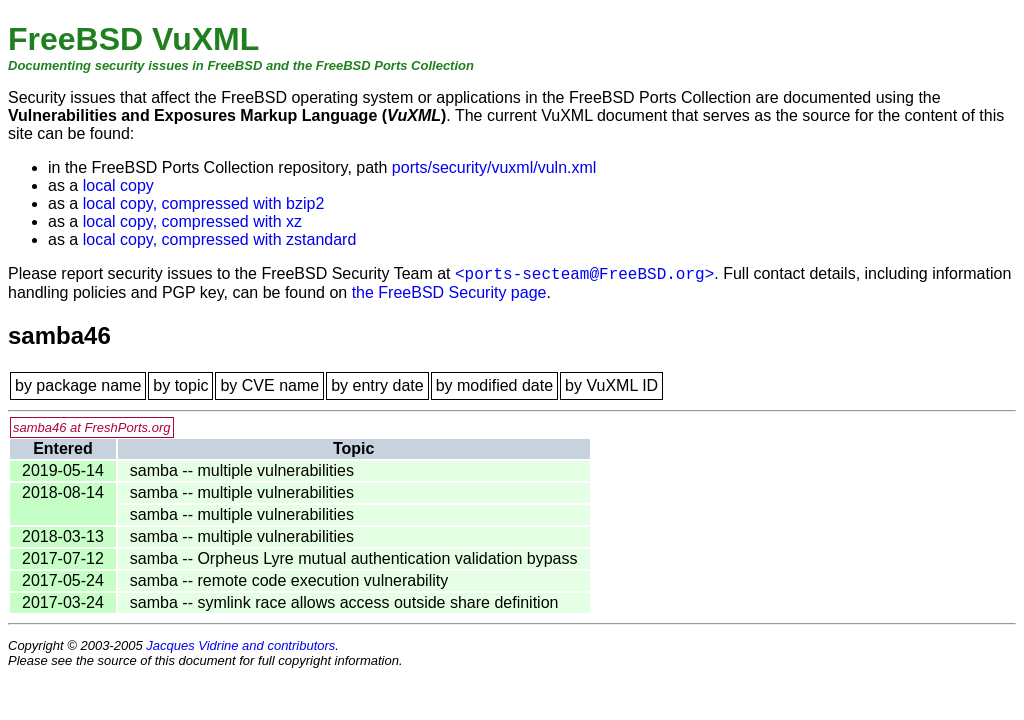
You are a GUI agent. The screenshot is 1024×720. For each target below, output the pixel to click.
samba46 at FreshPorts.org (92, 427)
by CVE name (269, 385)
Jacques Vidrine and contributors (240, 645)
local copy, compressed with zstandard (220, 239)
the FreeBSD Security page (449, 292)
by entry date (377, 385)
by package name (78, 385)
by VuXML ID (611, 385)
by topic (180, 385)
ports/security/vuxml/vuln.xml (494, 167)
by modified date (494, 385)
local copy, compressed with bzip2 (204, 203)
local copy (118, 185)
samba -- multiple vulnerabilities (242, 470)
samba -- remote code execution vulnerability (289, 580)
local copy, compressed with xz (192, 221)
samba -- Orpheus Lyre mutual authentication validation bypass (354, 558)
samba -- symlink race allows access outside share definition (344, 602)
